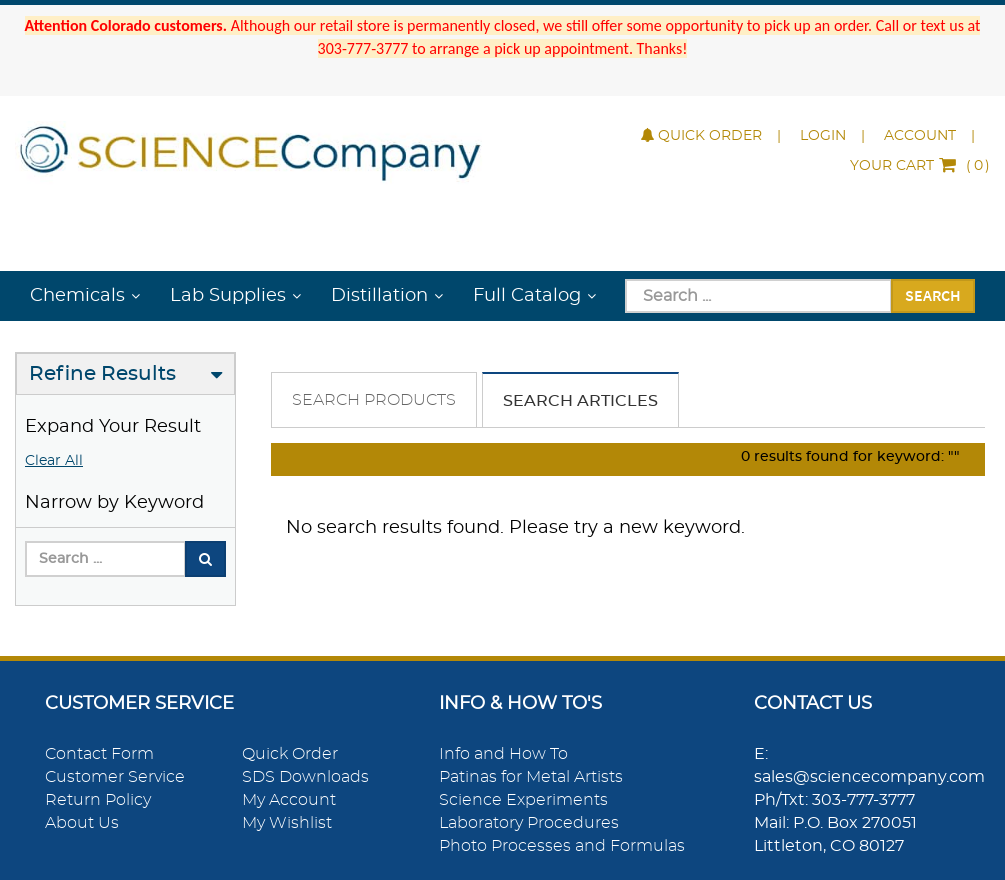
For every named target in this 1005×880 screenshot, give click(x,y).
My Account (289, 800)
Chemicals (77, 296)
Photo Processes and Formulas (562, 846)
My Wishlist (287, 823)
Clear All (54, 461)
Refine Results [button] (102, 374)
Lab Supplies (228, 296)
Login (823, 136)
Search (933, 295)
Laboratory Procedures (529, 823)
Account (920, 136)
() (920, 166)
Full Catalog (527, 296)
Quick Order (701, 136)
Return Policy (98, 800)
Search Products (374, 400)
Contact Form (99, 754)
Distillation (379, 296)
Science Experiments (523, 800)
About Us (82, 823)
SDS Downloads (305, 777)
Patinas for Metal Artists (531, 777)
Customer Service (115, 777)
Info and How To (503, 754)
